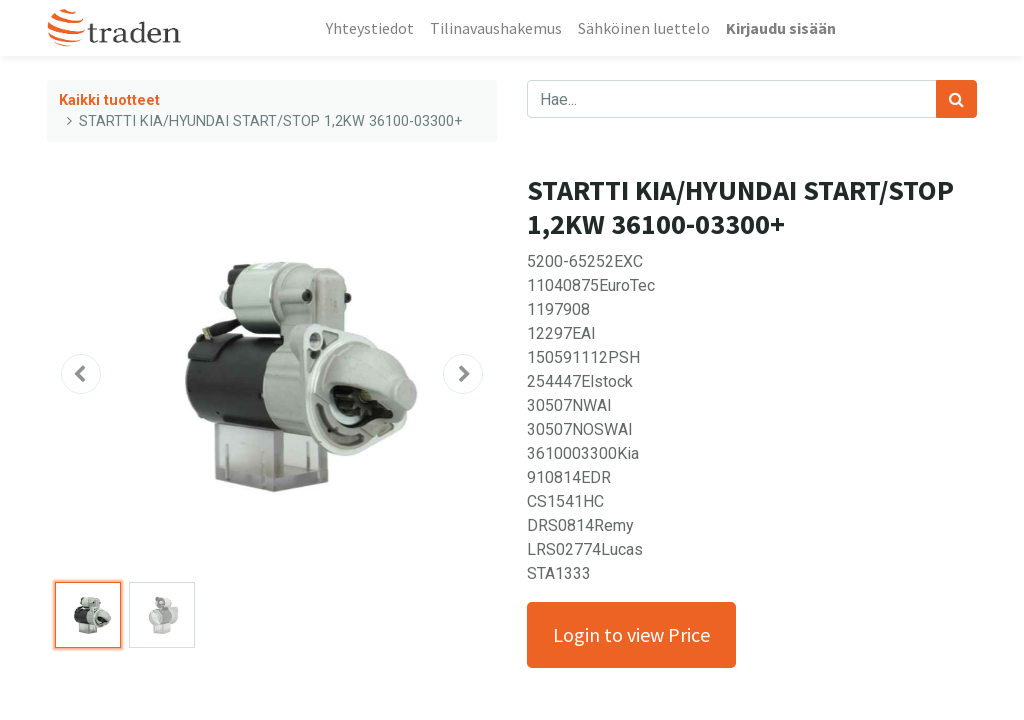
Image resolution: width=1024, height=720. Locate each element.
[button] (81, 374)
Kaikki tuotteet (109, 100)
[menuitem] (370, 28)
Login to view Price (631, 634)
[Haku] (956, 99)
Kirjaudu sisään (781, 28)
